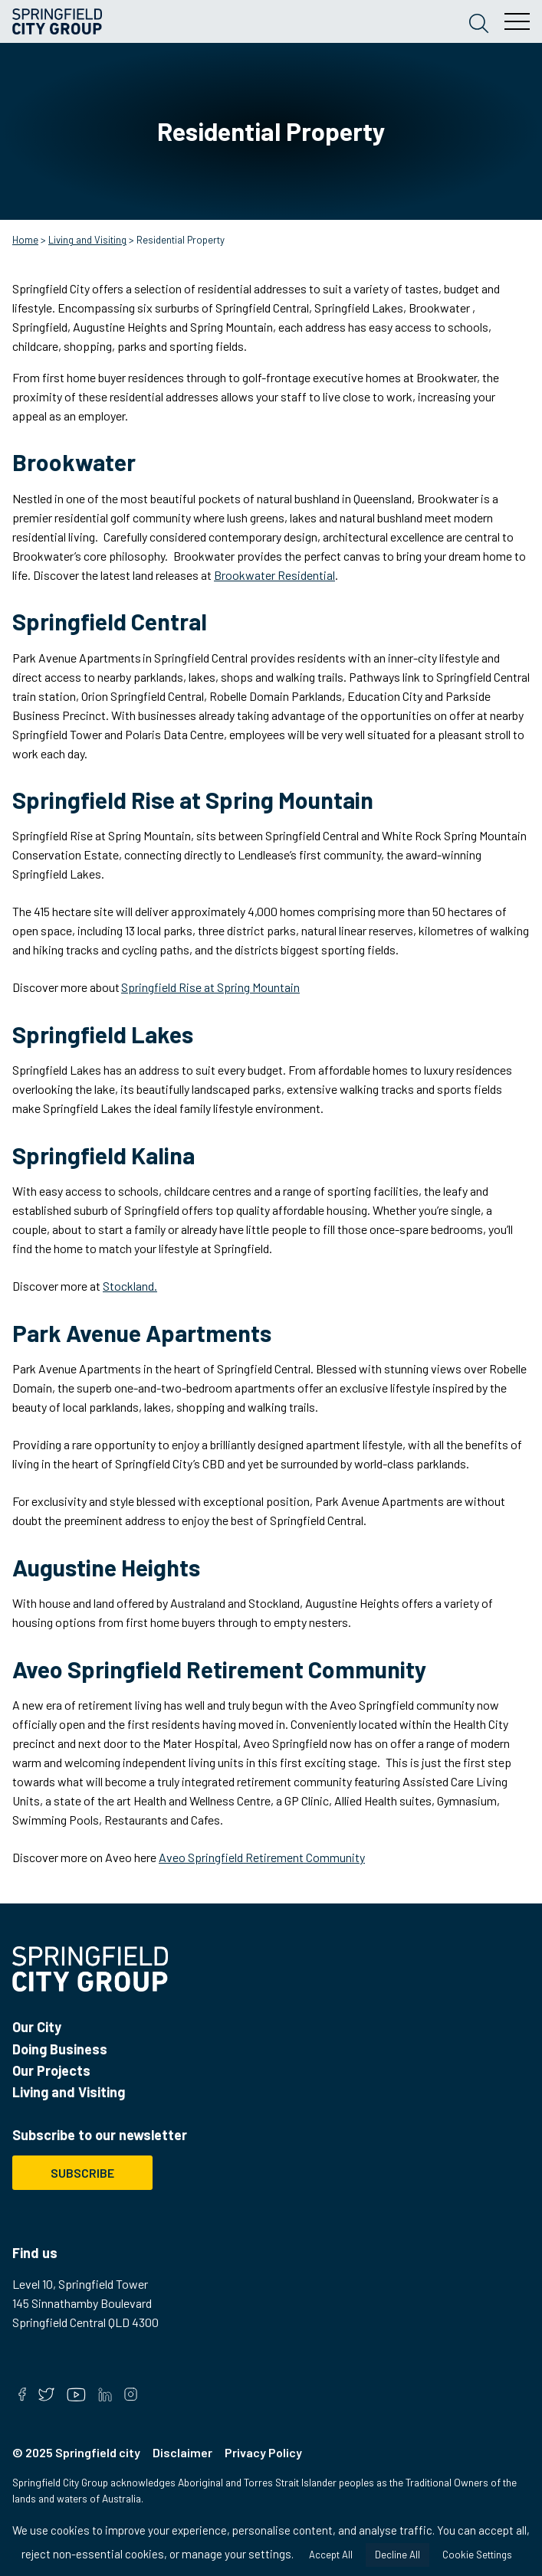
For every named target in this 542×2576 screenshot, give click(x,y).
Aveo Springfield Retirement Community (262, 1857)
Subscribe (82, 2172)
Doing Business (59, 2049)
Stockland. (130, 1285)
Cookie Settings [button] (477, 2554)
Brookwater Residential (274, 575)
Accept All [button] (331, 2554)
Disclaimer (182, 2452)
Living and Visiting (87, 240)
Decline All (397, 2554)
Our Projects (51, 2070)
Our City (36, 2026)
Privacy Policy (263, 2452)
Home (25, 240)
